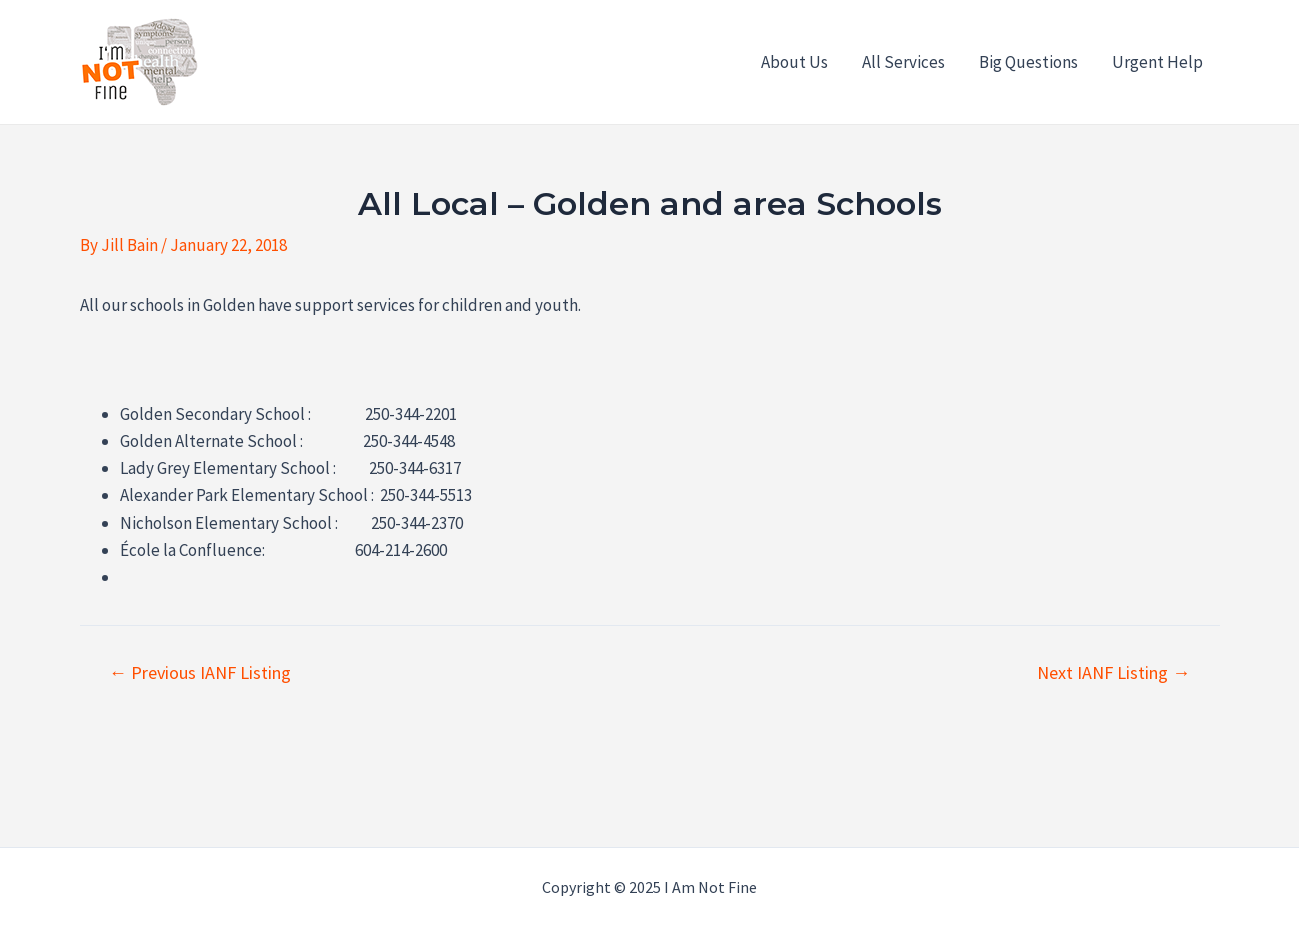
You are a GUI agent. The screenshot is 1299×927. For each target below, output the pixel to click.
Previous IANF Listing (200, 673)
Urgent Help (1157, 62)
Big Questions (1028, 62)
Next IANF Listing (1113, 673)
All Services (903, 62)
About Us (794, 62)
